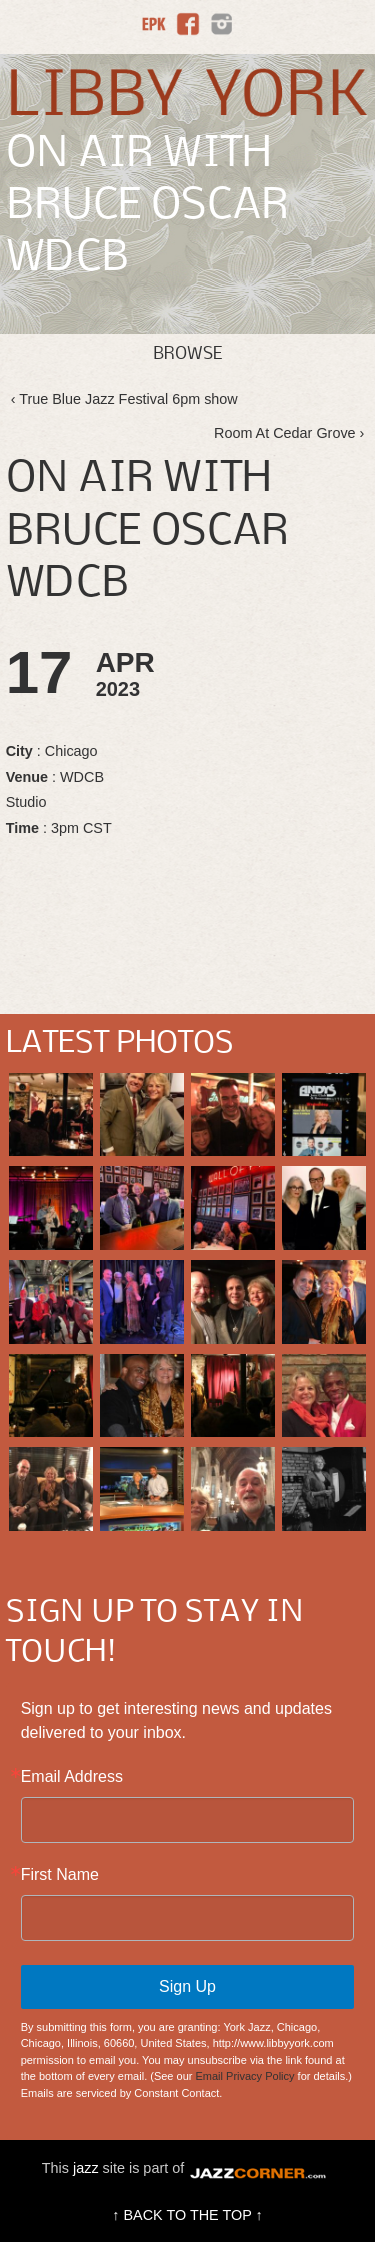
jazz (86, 2168)
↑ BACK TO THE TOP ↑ (187, 2215)
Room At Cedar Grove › (289, 433)
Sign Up (187, 1986)
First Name (60, 1875)
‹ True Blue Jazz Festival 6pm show (124, 399)
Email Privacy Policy (245, 2076)
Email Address (72, 1777)
